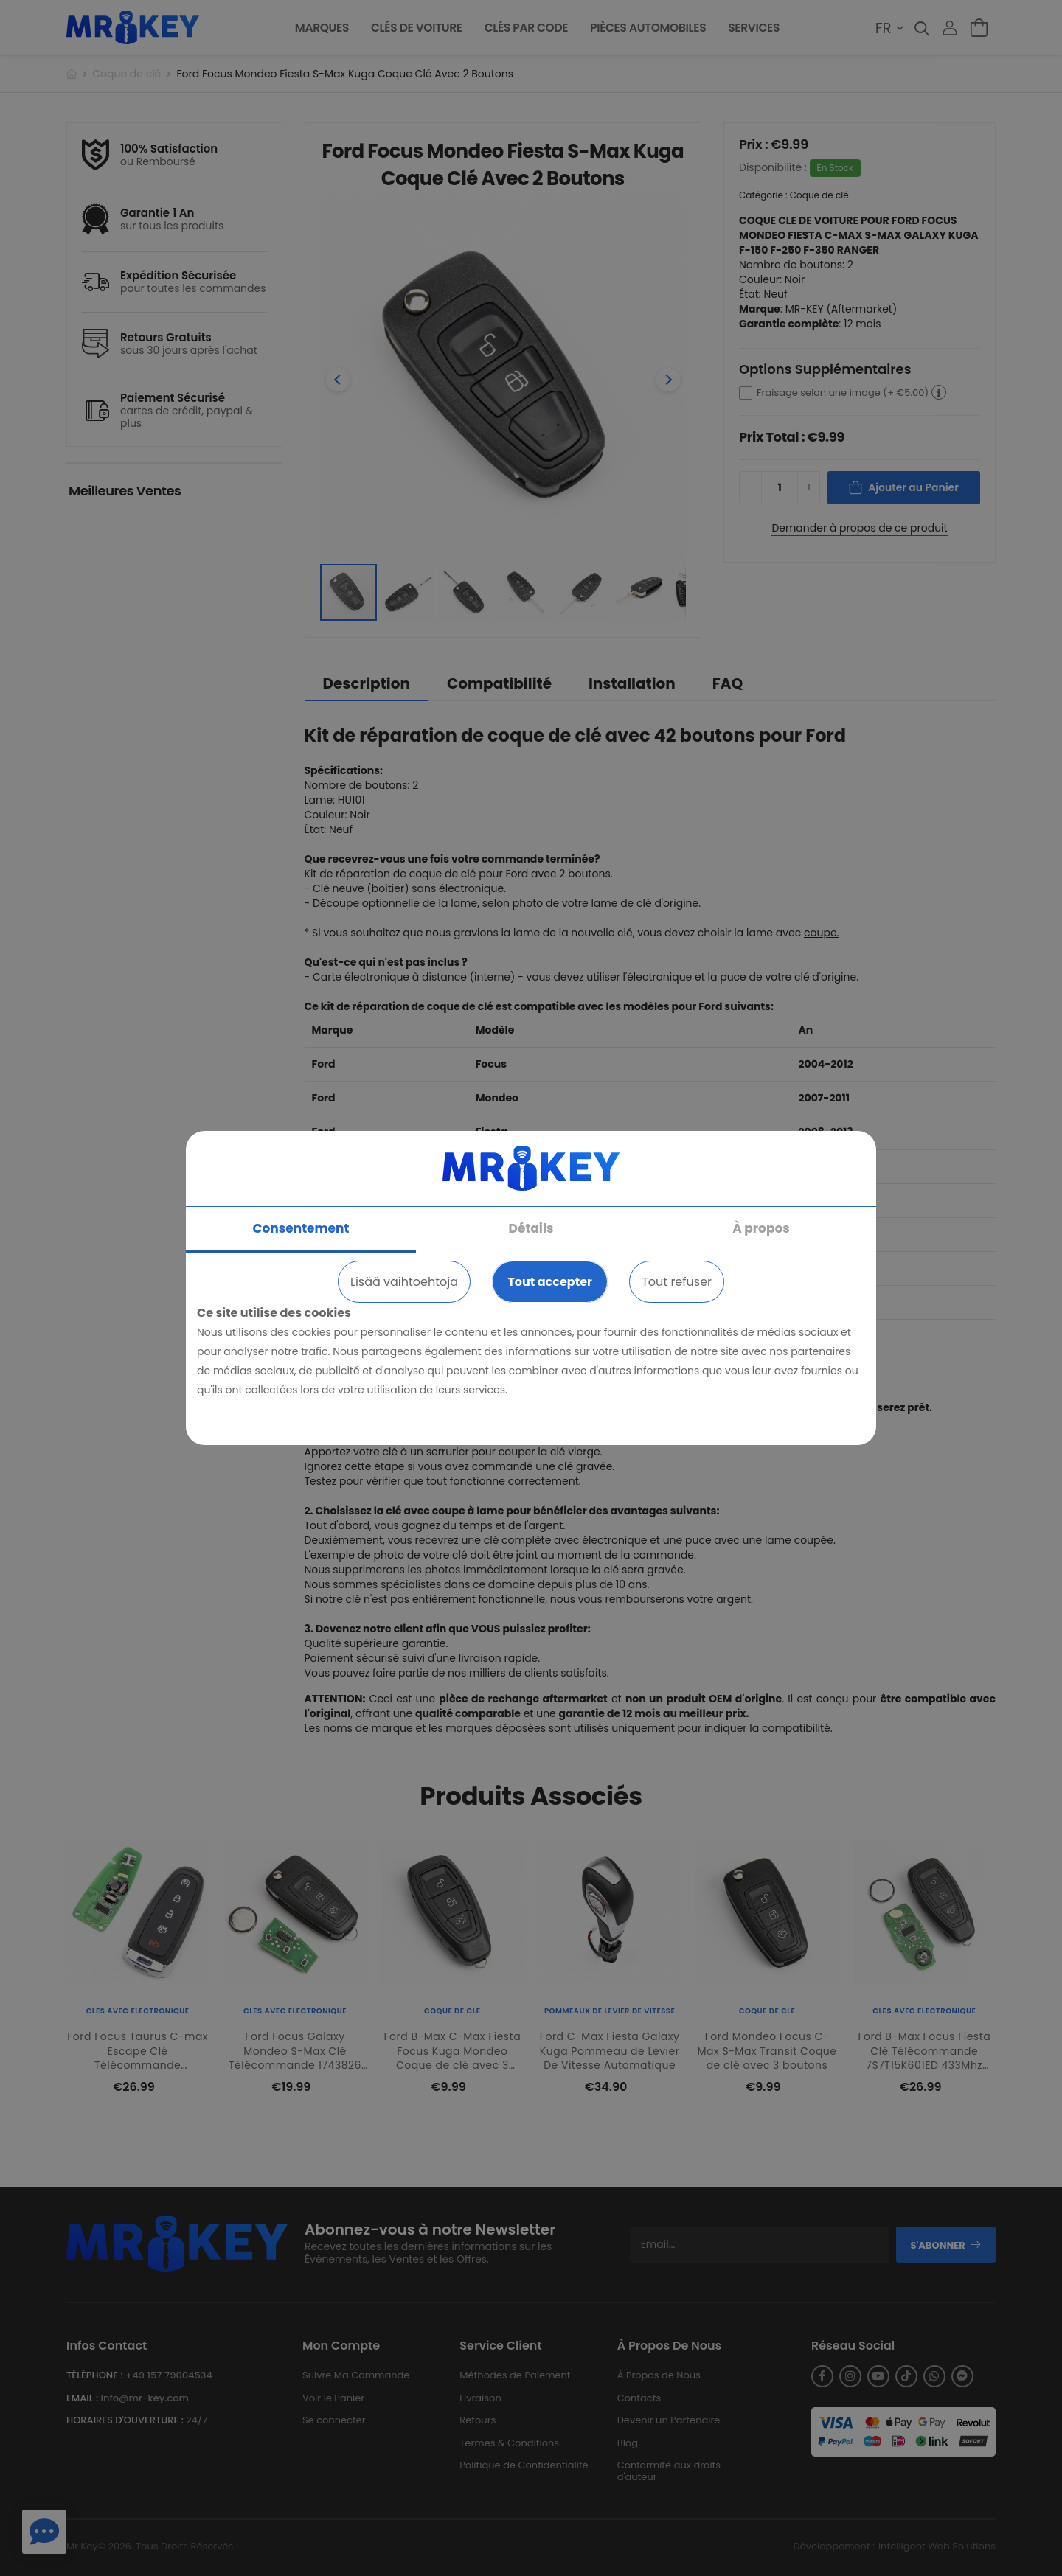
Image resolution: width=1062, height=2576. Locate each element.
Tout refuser (677, 1281)
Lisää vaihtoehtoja (404, 1281)
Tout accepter (549, 1281)
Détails (531, 1228)
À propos (761, 1228)
